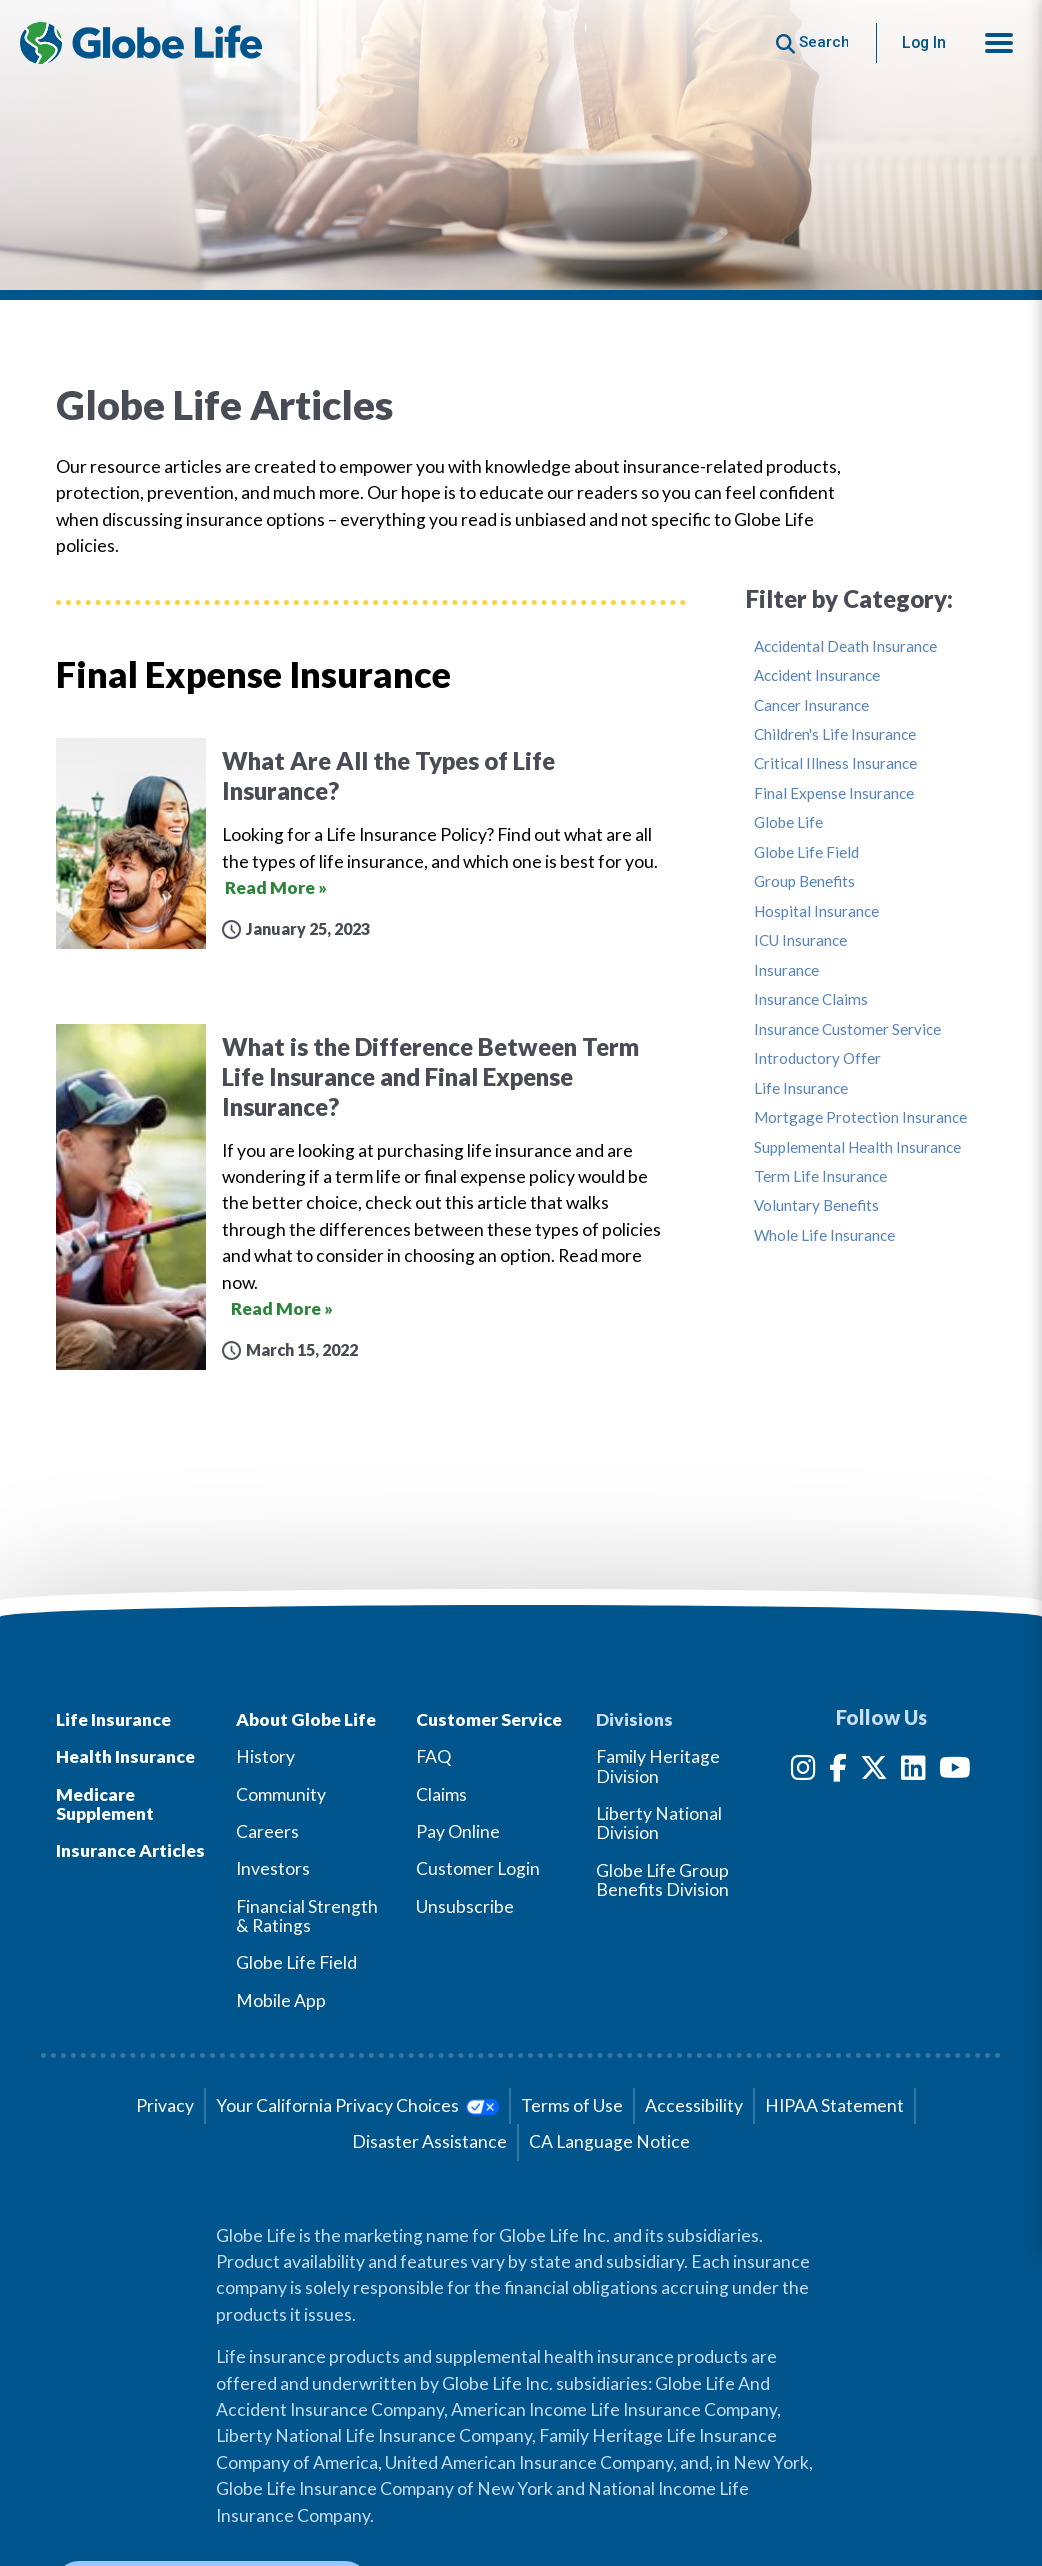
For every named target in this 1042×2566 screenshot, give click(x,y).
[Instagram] (803, 1771)
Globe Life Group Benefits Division (662, 1880)
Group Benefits (804, 881)
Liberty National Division (659, 1823)
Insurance (786, 970)
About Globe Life (306, 1719)
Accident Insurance (817, 675)
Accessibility (694, 2105)
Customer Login (478, 1868)
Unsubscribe (465, 1906)
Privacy (165, 2105)
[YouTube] (955, 1771)
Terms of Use (572, 2105)
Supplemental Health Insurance (857, 1147)
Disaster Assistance (429, 2141)
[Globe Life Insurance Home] (141, 43)
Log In (924, 42)
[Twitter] (874, 1771)
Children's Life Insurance (835, 734)
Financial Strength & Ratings (307, 1916)
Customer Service (489, 1719)
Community (281, 1794)
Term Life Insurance (820, 1176)
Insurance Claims (811, 999)
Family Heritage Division (658, 1766)
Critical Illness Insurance (835, 763)
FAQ (433, 1756)
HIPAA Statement (834, 2105)
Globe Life (788, 822)
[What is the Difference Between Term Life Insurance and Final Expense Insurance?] (371, 1197)
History (265, 1756)
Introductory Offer (817, 1058)
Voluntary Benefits (816, 1205)
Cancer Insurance (811, 705)
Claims (441, 1794)
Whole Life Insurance (824, 1235)
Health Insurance (125, 1756)
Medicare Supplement (105, 1804)
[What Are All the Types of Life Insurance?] (371, 843)
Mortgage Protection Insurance (860, 1117)
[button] (999, 43)
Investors (273, 1868)
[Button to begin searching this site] (812, 42)
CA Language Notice (609, 2141)
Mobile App (281, 2000)
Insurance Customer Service (847, 1029)
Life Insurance (801, 1088)
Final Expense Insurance (834, 793)
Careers (267, 1831)
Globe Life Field (806, 852)
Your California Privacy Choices (357, 2105)
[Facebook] (838, 1771)
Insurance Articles (130, 1850)
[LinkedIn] (913, 1771)
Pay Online (458, 1831)
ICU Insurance (800, 940)
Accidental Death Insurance (845, 646)
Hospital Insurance (816, 911)
